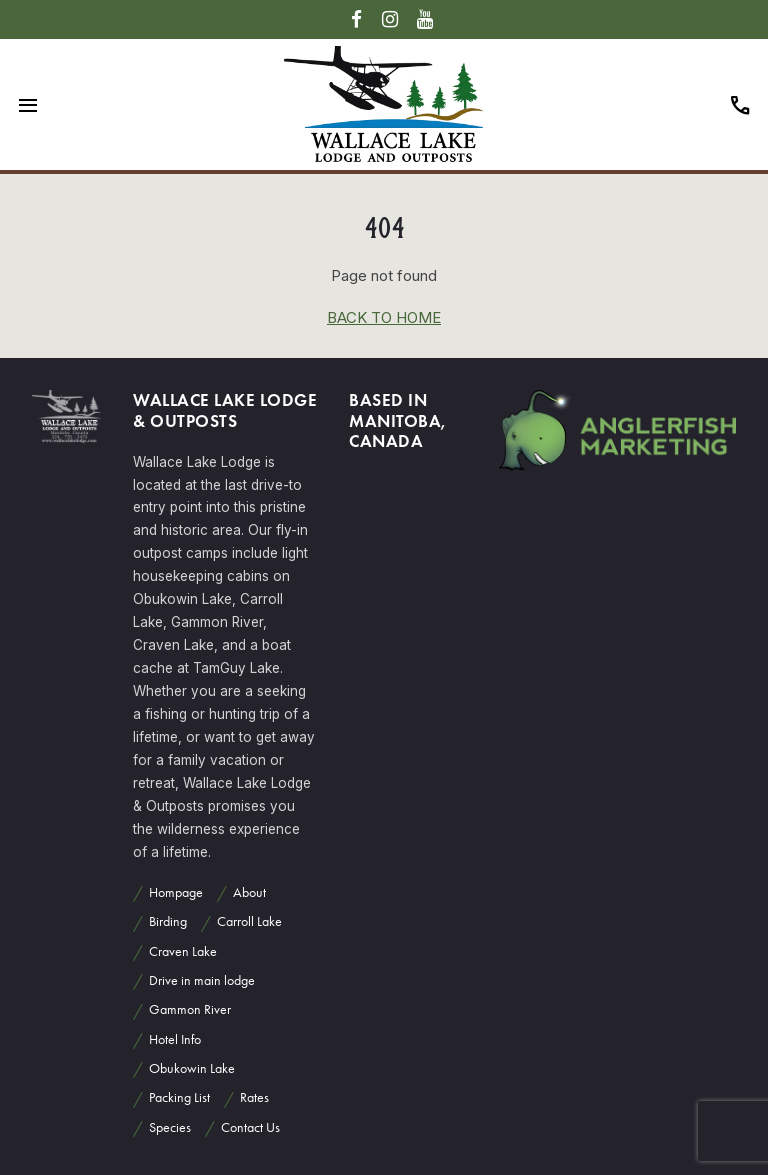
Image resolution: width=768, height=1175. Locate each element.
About (249, 892)
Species (170, 1127)
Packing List (179, 1097)
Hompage (176, 892)
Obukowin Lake (192, 1068)
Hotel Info (175, 1039)
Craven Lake (183, 951)
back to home (384, 317)
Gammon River (190, 1009)
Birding (168, 921)
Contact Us (250, 1127)
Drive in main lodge (202, 980)
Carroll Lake (249, 921)
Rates (254, 1097)
